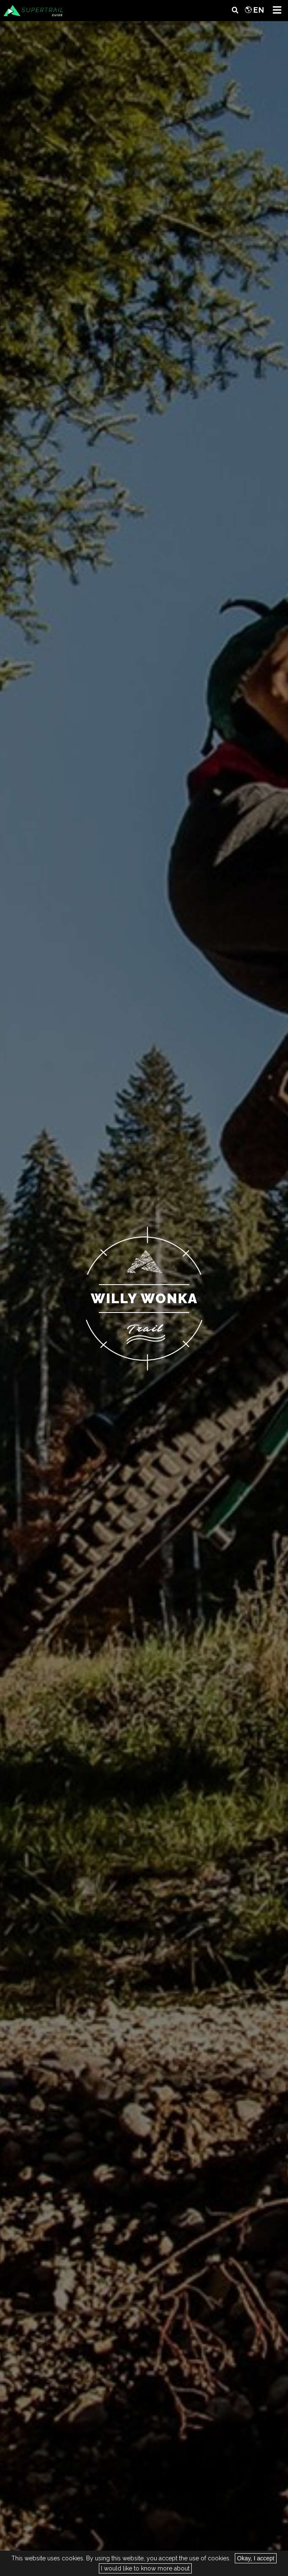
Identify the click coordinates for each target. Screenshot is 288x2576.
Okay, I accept (255, 2558)
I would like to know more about (145, 2568)
